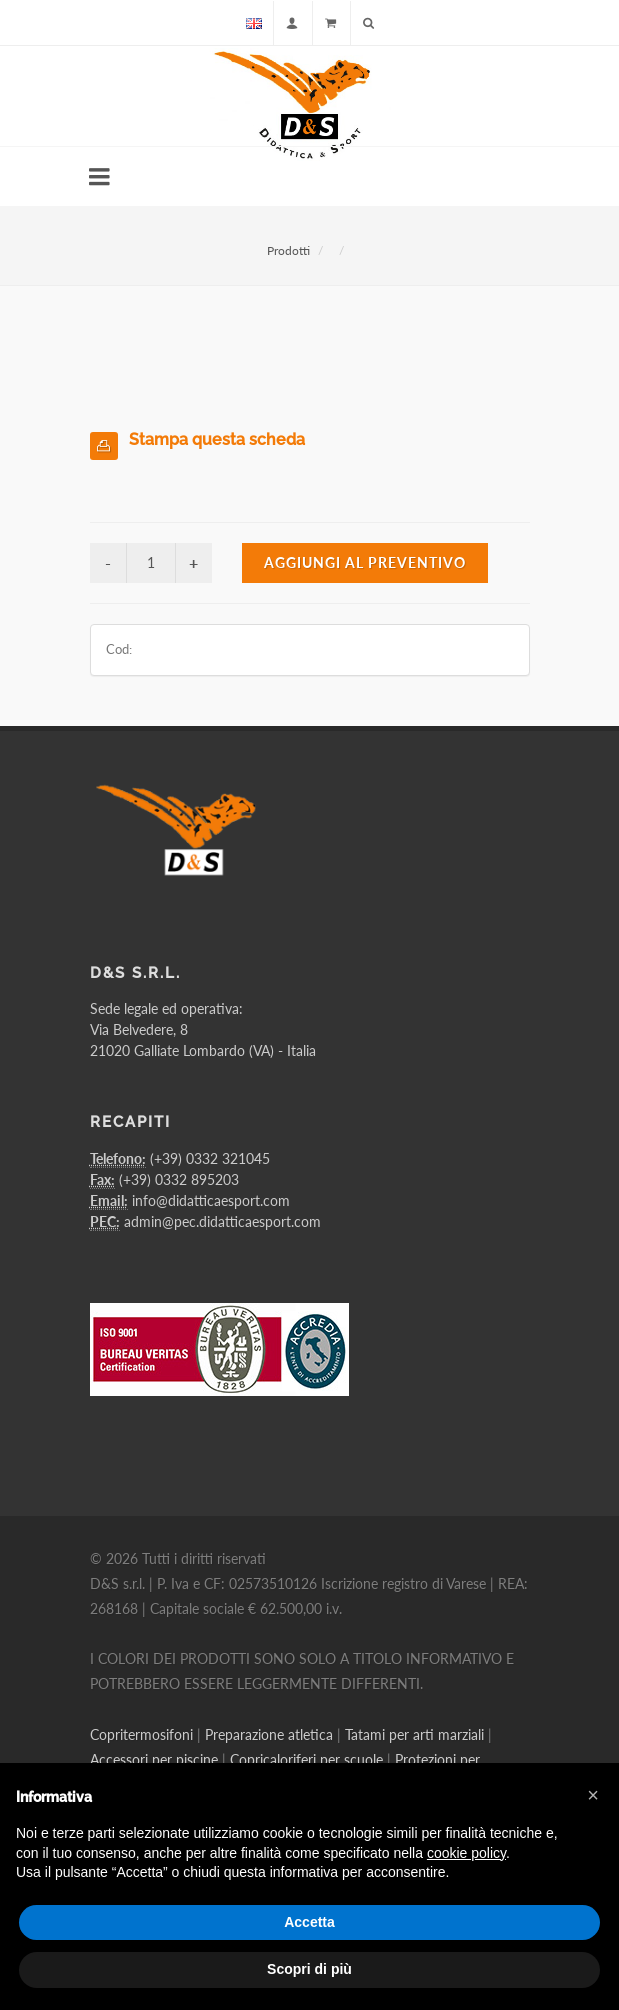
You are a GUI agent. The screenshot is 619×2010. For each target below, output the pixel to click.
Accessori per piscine (154, 1759)
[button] (593, 1795)
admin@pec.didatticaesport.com (222, 1221)
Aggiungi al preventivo (365, 562)
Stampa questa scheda (217, 439)
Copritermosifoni (141, 1734)
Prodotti (288, 250)
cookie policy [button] (466, 1853)
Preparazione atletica (269, 1734)
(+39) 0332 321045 (210, 1158)
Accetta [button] (309, 1922)
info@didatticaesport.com (211, 1200)
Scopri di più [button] (309, 1969)
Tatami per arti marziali (414, 1734)
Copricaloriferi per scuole (306, 1759)
